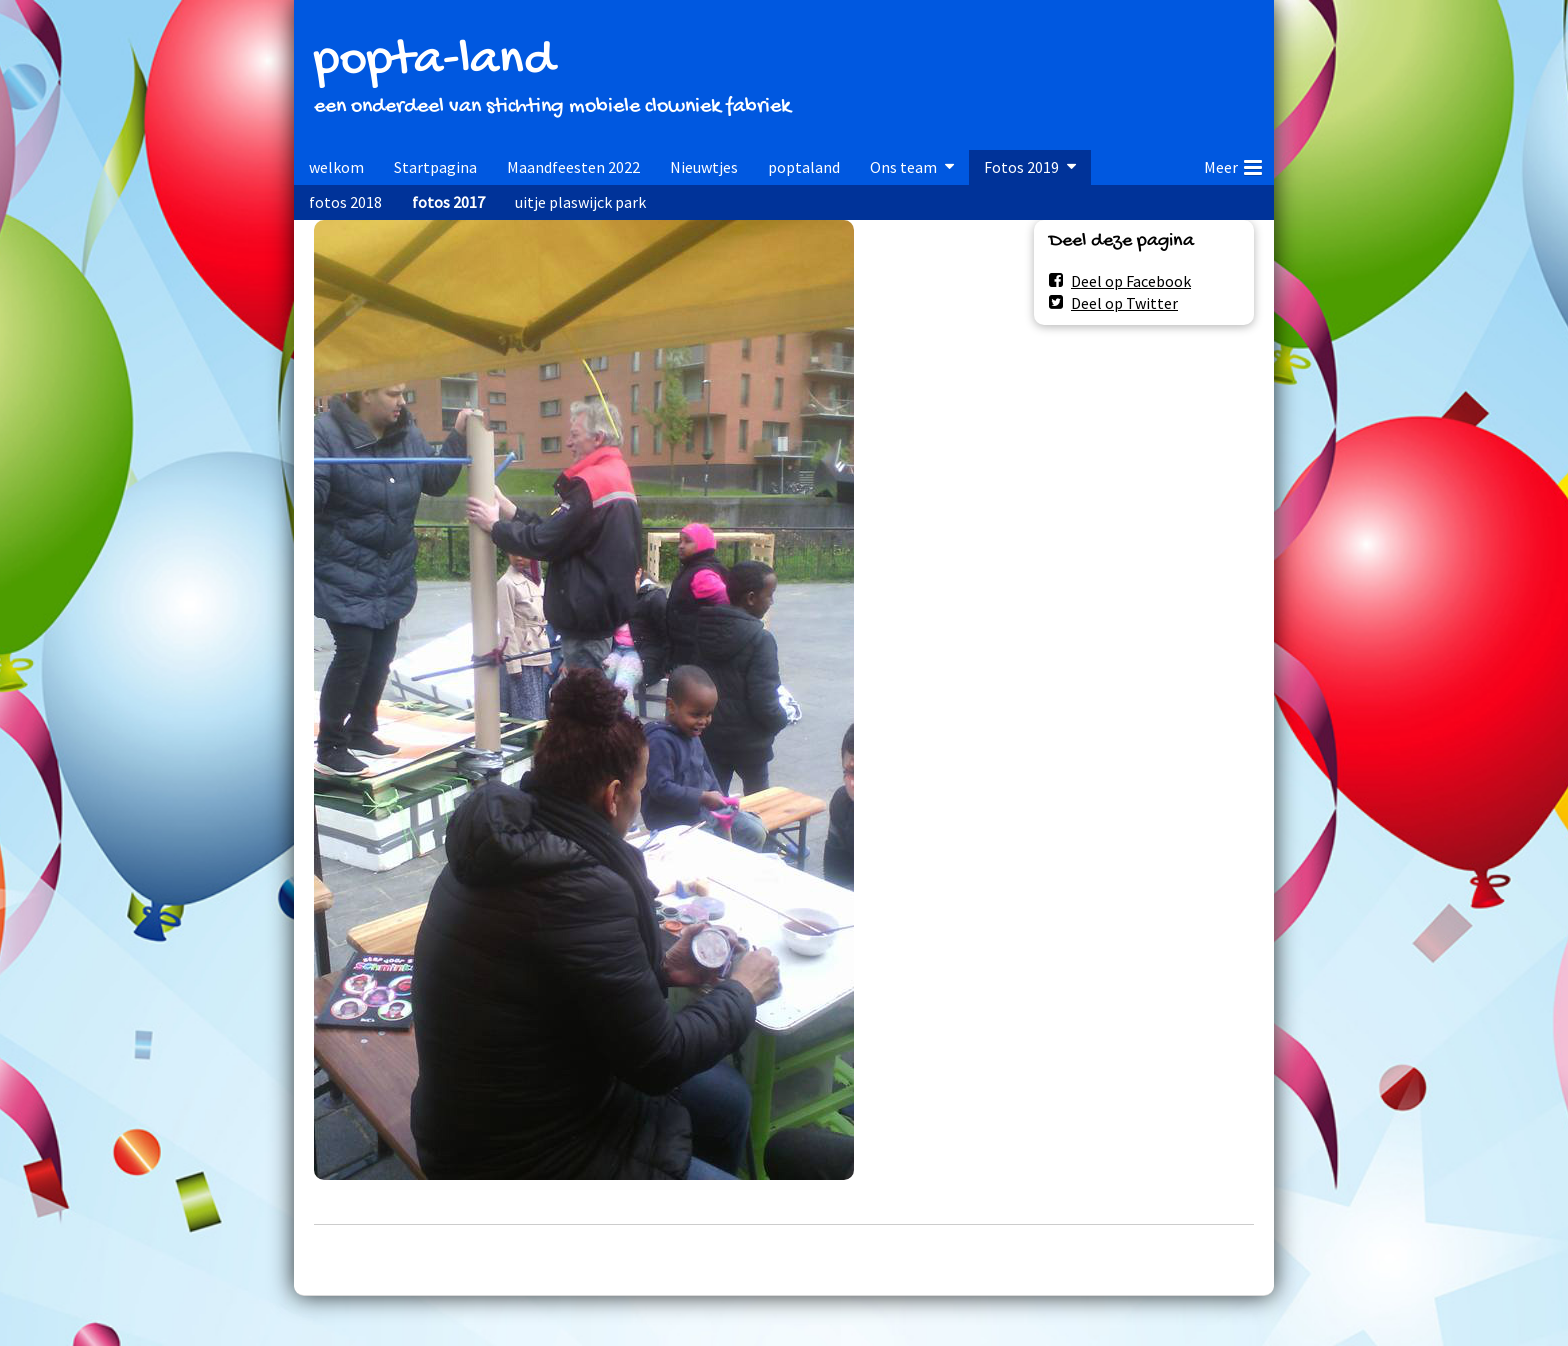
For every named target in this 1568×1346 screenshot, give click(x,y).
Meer (1233, 164)
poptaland (804, 167)
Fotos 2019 (1021, 167)
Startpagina (435, 167)
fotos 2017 (448, 202)
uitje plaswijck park (580, 202)
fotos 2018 (345, 202)
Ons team (903, 167)
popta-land (434, 61)
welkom (336, 167)
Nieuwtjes (704, 167)
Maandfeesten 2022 (573, 167)
